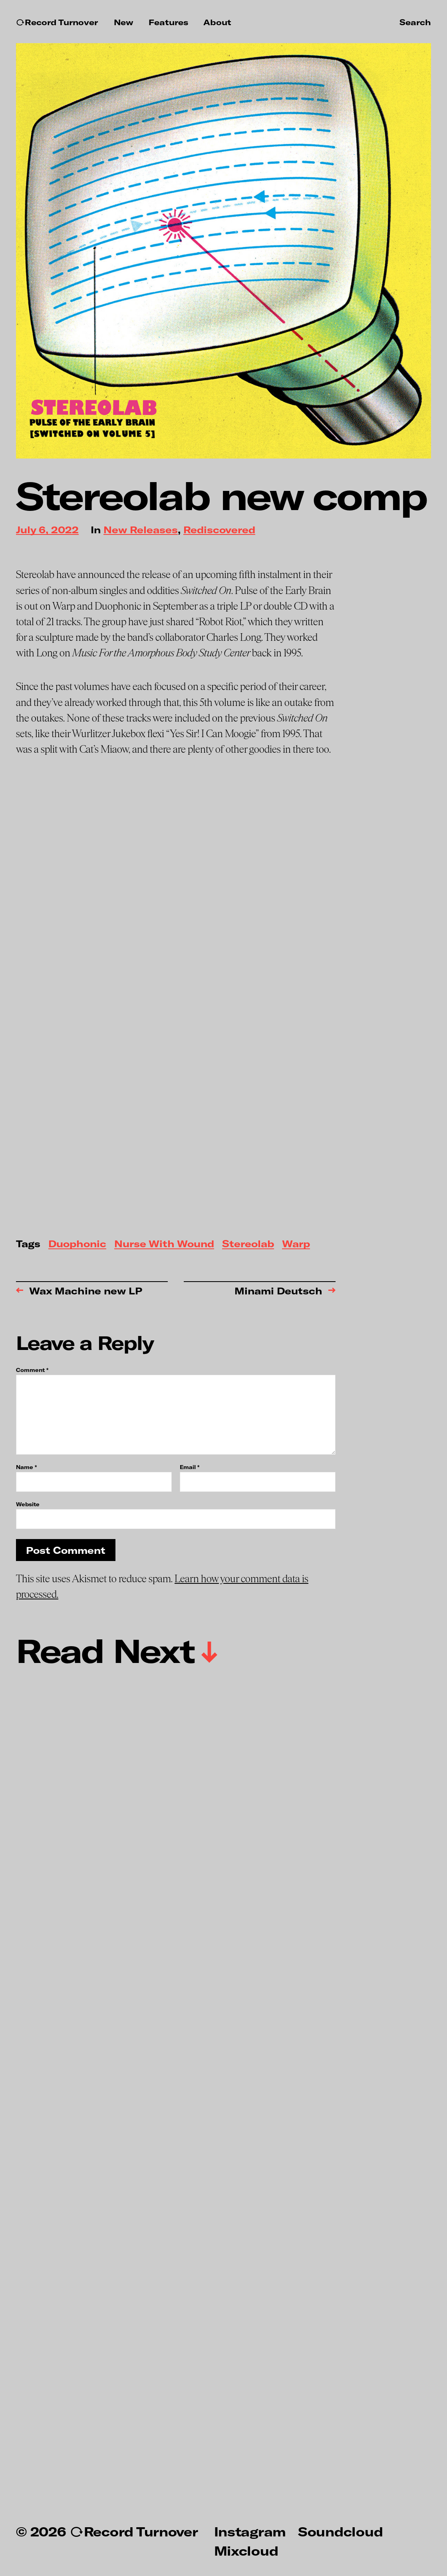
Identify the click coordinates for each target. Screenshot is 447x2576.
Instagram (250, 2531)
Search (415, 22)
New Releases (140, 530)
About (217, 22)
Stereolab (248, 1244)
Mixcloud (246, 2550)
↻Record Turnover (57, 22)
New (123, 22)
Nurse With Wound (164, 1244)
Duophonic (77, 1244)
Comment (32, 1370)
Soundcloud (340, 2531)
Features (168, 22)
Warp (296, 1244)
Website (28, 1504)
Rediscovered (219, 530)
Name (26, 1467)
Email (189, 1467)
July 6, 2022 (47, 530)
